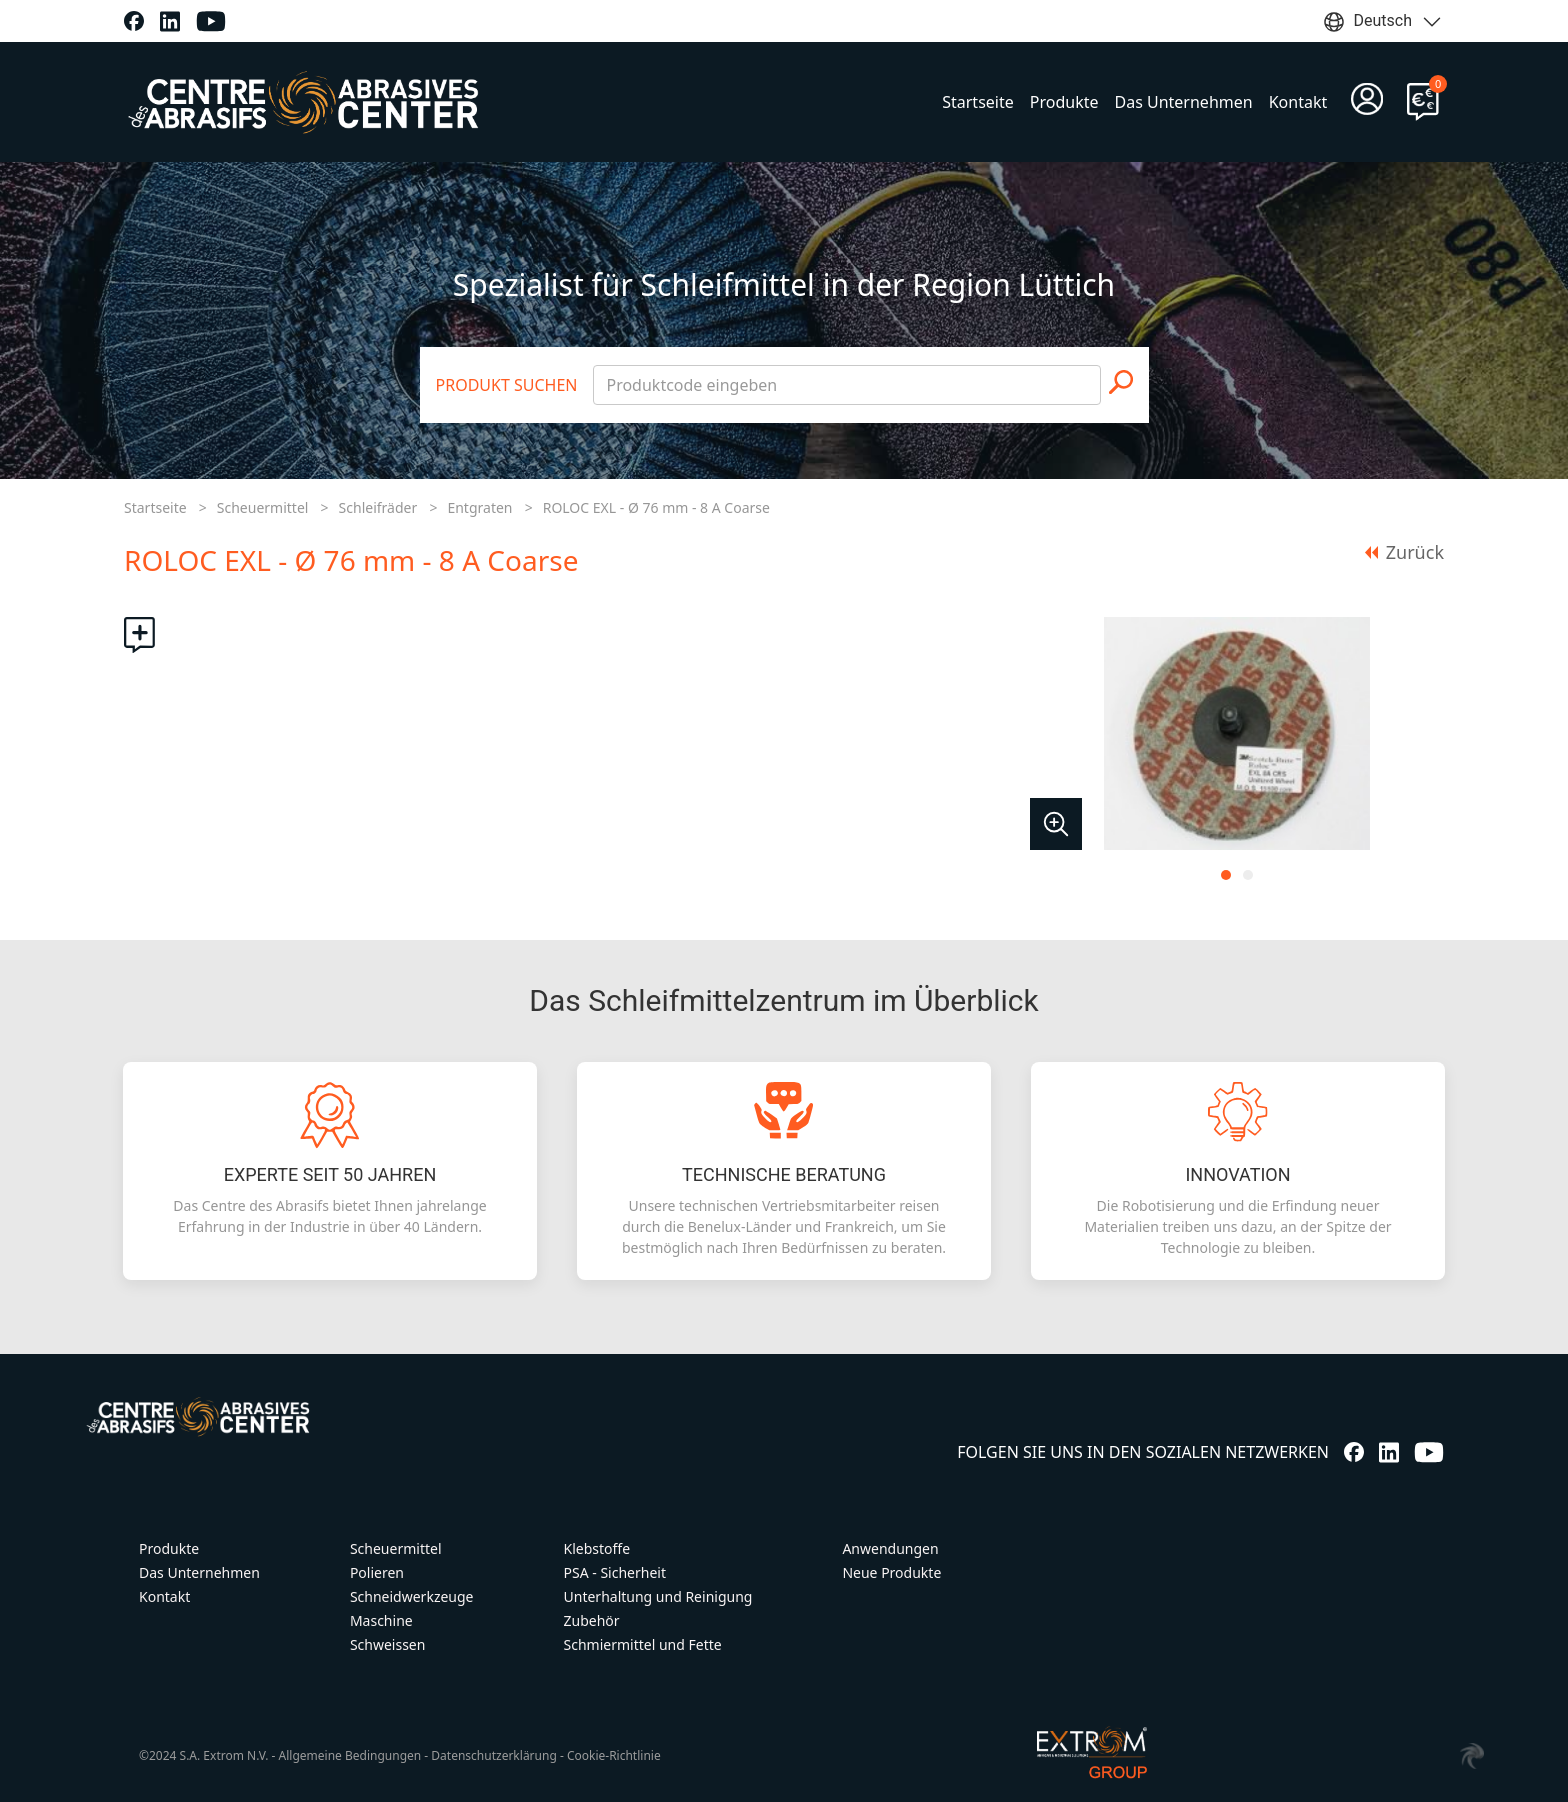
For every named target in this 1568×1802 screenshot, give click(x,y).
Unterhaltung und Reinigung (658, 1596)
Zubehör (592, 1620)
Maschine (381, 1620)
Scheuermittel (263, 507)
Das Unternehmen (1184, 102)
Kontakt (1298, 102)
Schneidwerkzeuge (412, 1596)
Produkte (1064, 102)
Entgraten (479, 507)
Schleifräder (378, 507)
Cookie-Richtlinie (614, 1755)
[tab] (1226, 875)
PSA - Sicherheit (615, 1572)
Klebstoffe (597, 1548)
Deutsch (1383, 22)
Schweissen (388, 1644)
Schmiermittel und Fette (643, 1644)
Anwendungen (890, 1548)
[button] (1056, 824)
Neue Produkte (891, 1572)
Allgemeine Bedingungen (350, 1755)
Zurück (1404, 552)
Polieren (377, 1572)
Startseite (978, 102)
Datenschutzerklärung (493, 1755)
